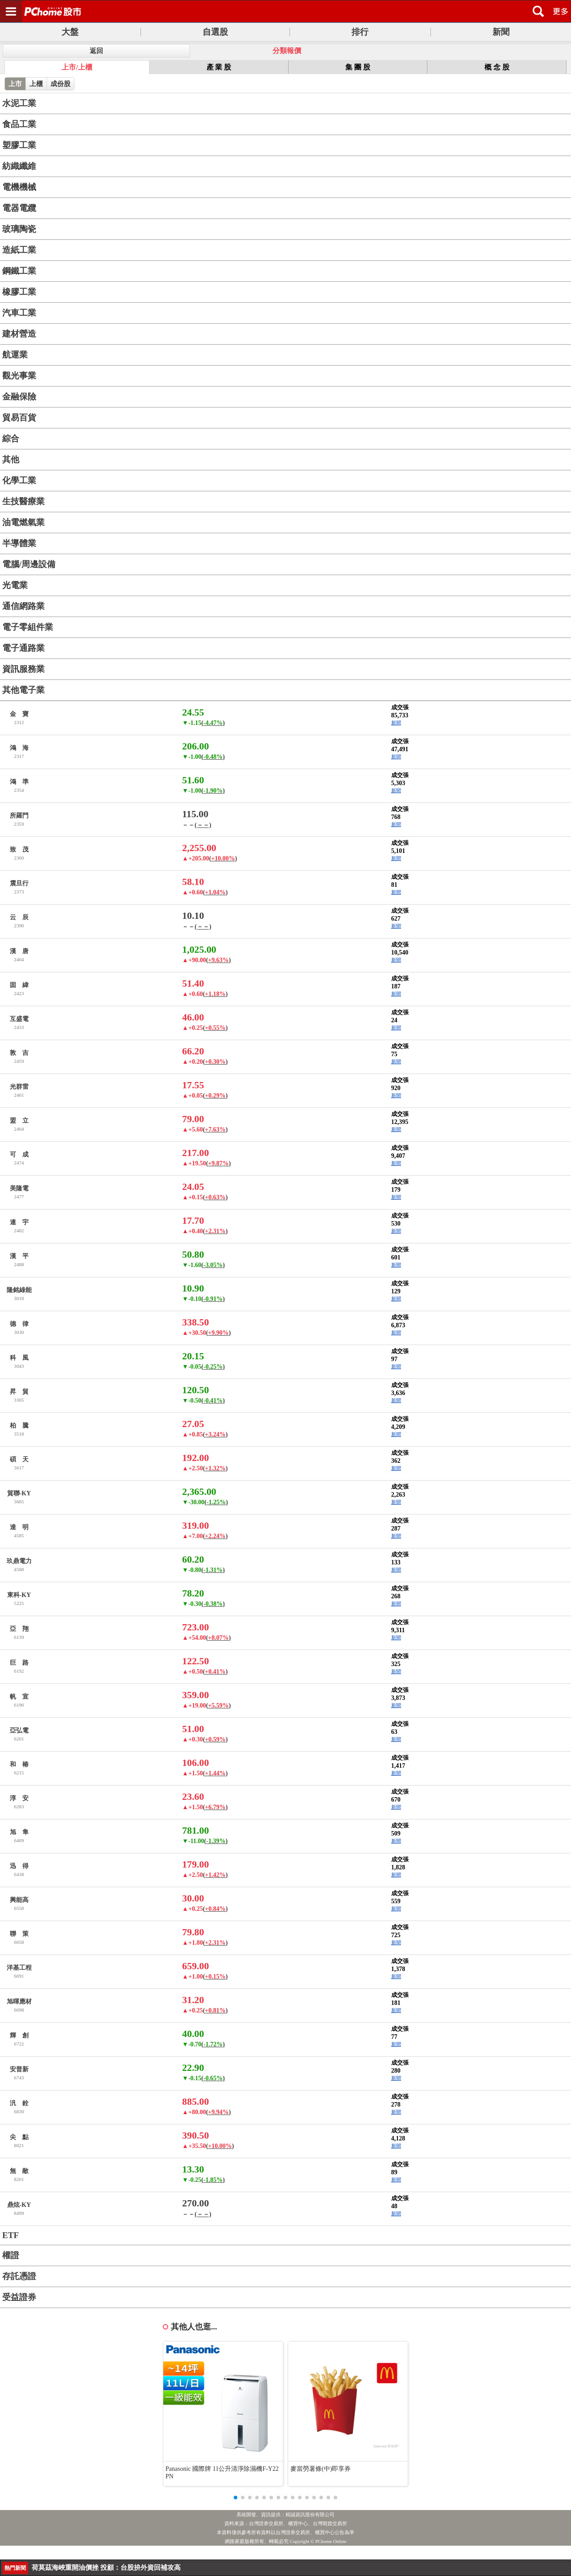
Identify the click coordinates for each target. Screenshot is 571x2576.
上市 (15, 83)
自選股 (215, 32)
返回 (96, 50)
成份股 (60, 83)
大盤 (70, 32)
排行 (360, 32)
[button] (235, 2497)
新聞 (500, 32)
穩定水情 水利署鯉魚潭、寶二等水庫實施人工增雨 (106, 2567)
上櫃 (36, 83)
